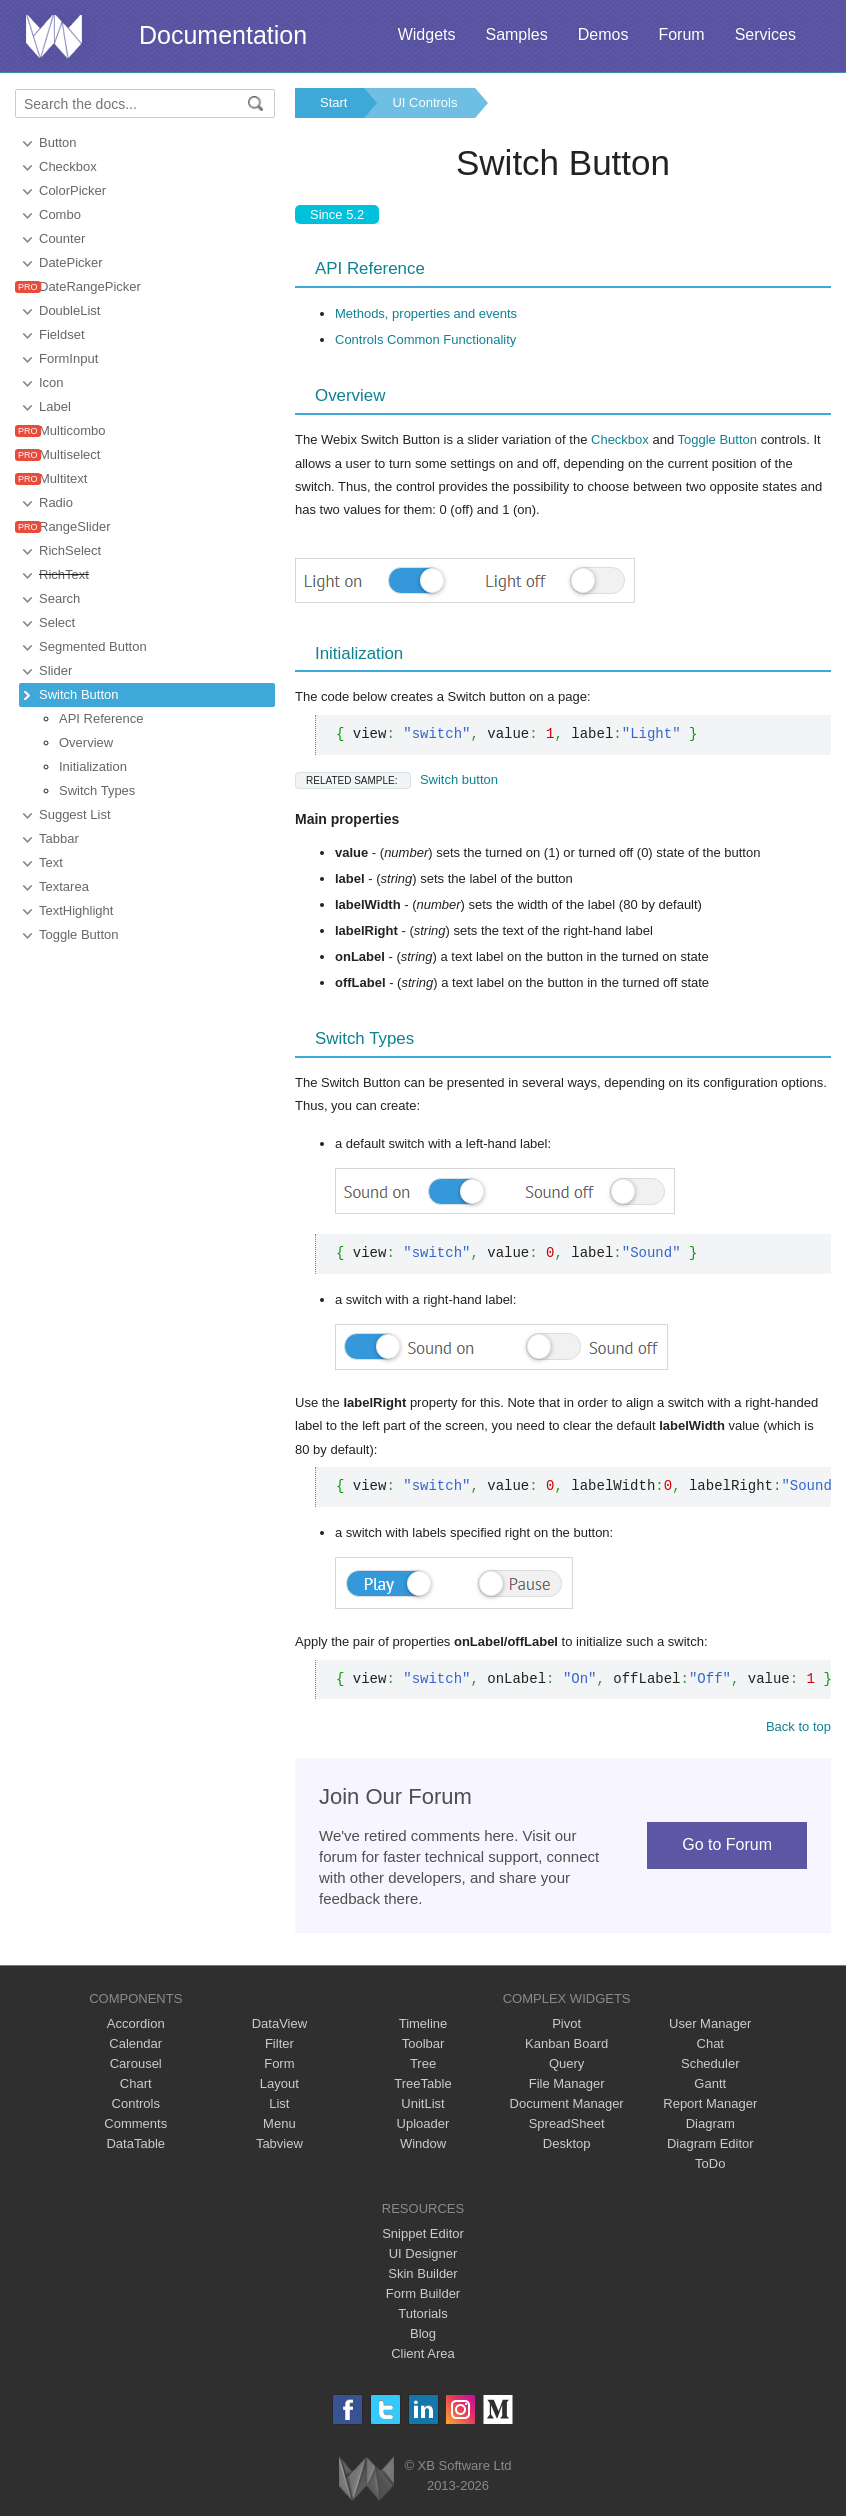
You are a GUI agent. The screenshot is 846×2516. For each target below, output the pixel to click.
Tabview (279, 2143)
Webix (366, 2478)
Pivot (566, 2023)
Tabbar (59, 838)
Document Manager (567, 2103)
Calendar (135, 2043)
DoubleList (69, 310)
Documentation (223, 35)
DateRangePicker (90, 286)
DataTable (135, 2143)
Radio (56, 502)
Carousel (136, 2063)
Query (566, 2063)
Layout (279, 2083)
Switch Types (97, 790)
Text (51, 862)
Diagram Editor (710, 2143)
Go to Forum (727, 1844)
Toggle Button (79, 934)
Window (423, 2143)
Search (59, 598)
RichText (64, 574)
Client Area (423, 2353)
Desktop (567, 2143)
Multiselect (69, 454)
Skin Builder (422, 2273)
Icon (51, 382)
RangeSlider (75, 526)
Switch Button (79, 694)
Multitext (63, 478)
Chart (136, 2083)
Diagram (710, 2123)
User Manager (710, 2023)
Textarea (64, 886)
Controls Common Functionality (425, 339)
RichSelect (70, 550)
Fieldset (62, 334)
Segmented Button (93, 646)
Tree (423, 2063)
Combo (60, 214)
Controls (136, 2103)
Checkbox (68, 166)
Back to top (798, 1726)
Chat (710, 2043)
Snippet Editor (423, 2233)
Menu (279, 2123)
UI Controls (424, 102)
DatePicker (71, 262)
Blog (423, 2333)
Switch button (396, 779)
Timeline (423, 2023)
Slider (55, 670)
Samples (516, 34)
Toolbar (423, 2043)
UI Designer (423, 2253)
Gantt (710, 2083)
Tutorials (422, 2313)
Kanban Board (566, 2043)
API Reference (101, 718)
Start (333, 102)
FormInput (68, 358)
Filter (279, 2043)
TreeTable (422, 2083)
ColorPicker (72, 190)
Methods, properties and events (426, 313)
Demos (603, 34)
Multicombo (72, 430)
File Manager (567, 2083)
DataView (279, 2023)
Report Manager (710, 2103)
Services (765, 34)
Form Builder (423, 2293)
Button (58, 142)
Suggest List (75, 814)
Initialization (93, 766)
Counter (62, 238)
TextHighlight (76, 910)
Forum (681, 34)
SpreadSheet (567, 2123)
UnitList (422, 2103)
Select (57, 622)
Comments (135, 2123)
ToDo (710, 2163)
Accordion (136, 2023)
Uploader (423, 2123)
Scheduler (710, 2063)
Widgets (427, 34)
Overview (86, 742)
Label (55, 406)
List (279, 2103)
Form (279, 2063)
